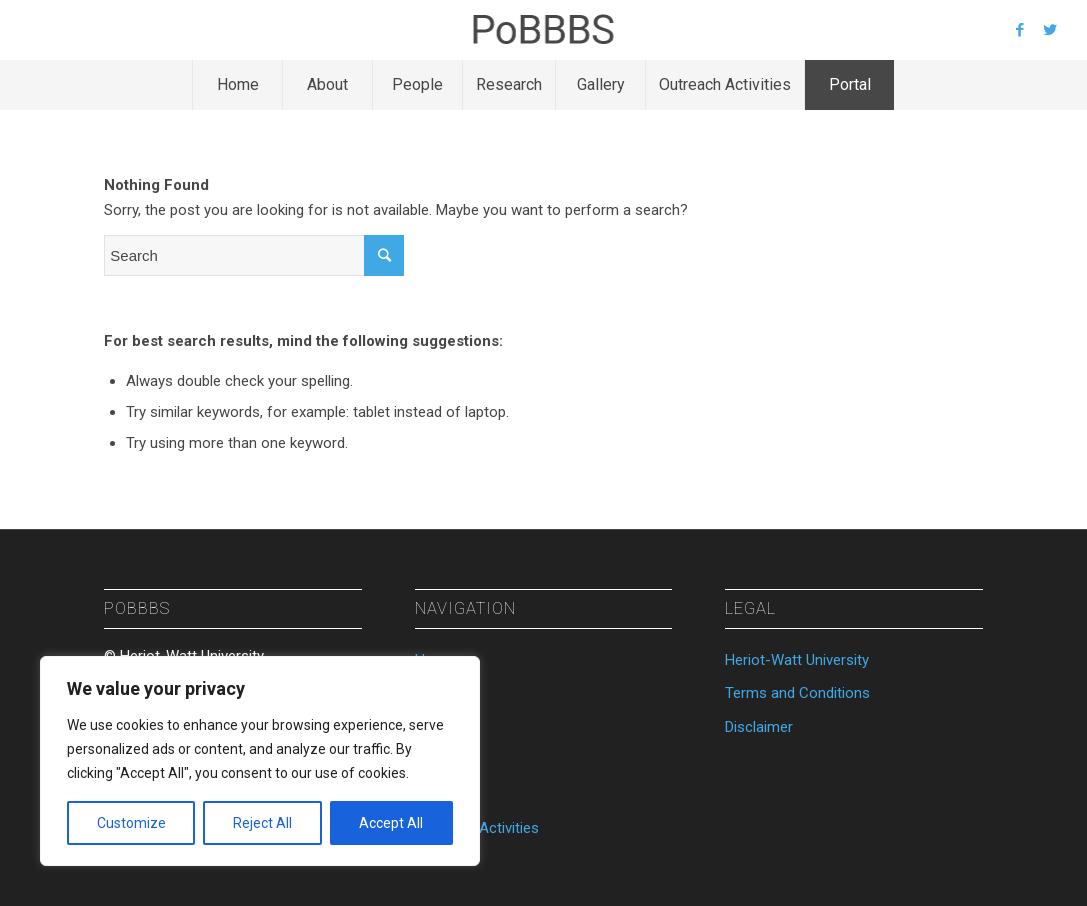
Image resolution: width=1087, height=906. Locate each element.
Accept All (391, 823)
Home (435, 660)
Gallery (437, 795)
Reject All (262, 823)
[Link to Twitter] (1050, 30)
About (435, 693)
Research (446, 761)
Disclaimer (759, 727)
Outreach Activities (477, 828)
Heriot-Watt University (797, 660)
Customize (131, 823)
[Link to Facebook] (1020, 30)
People (437, 727)
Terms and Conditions (797, 693)
